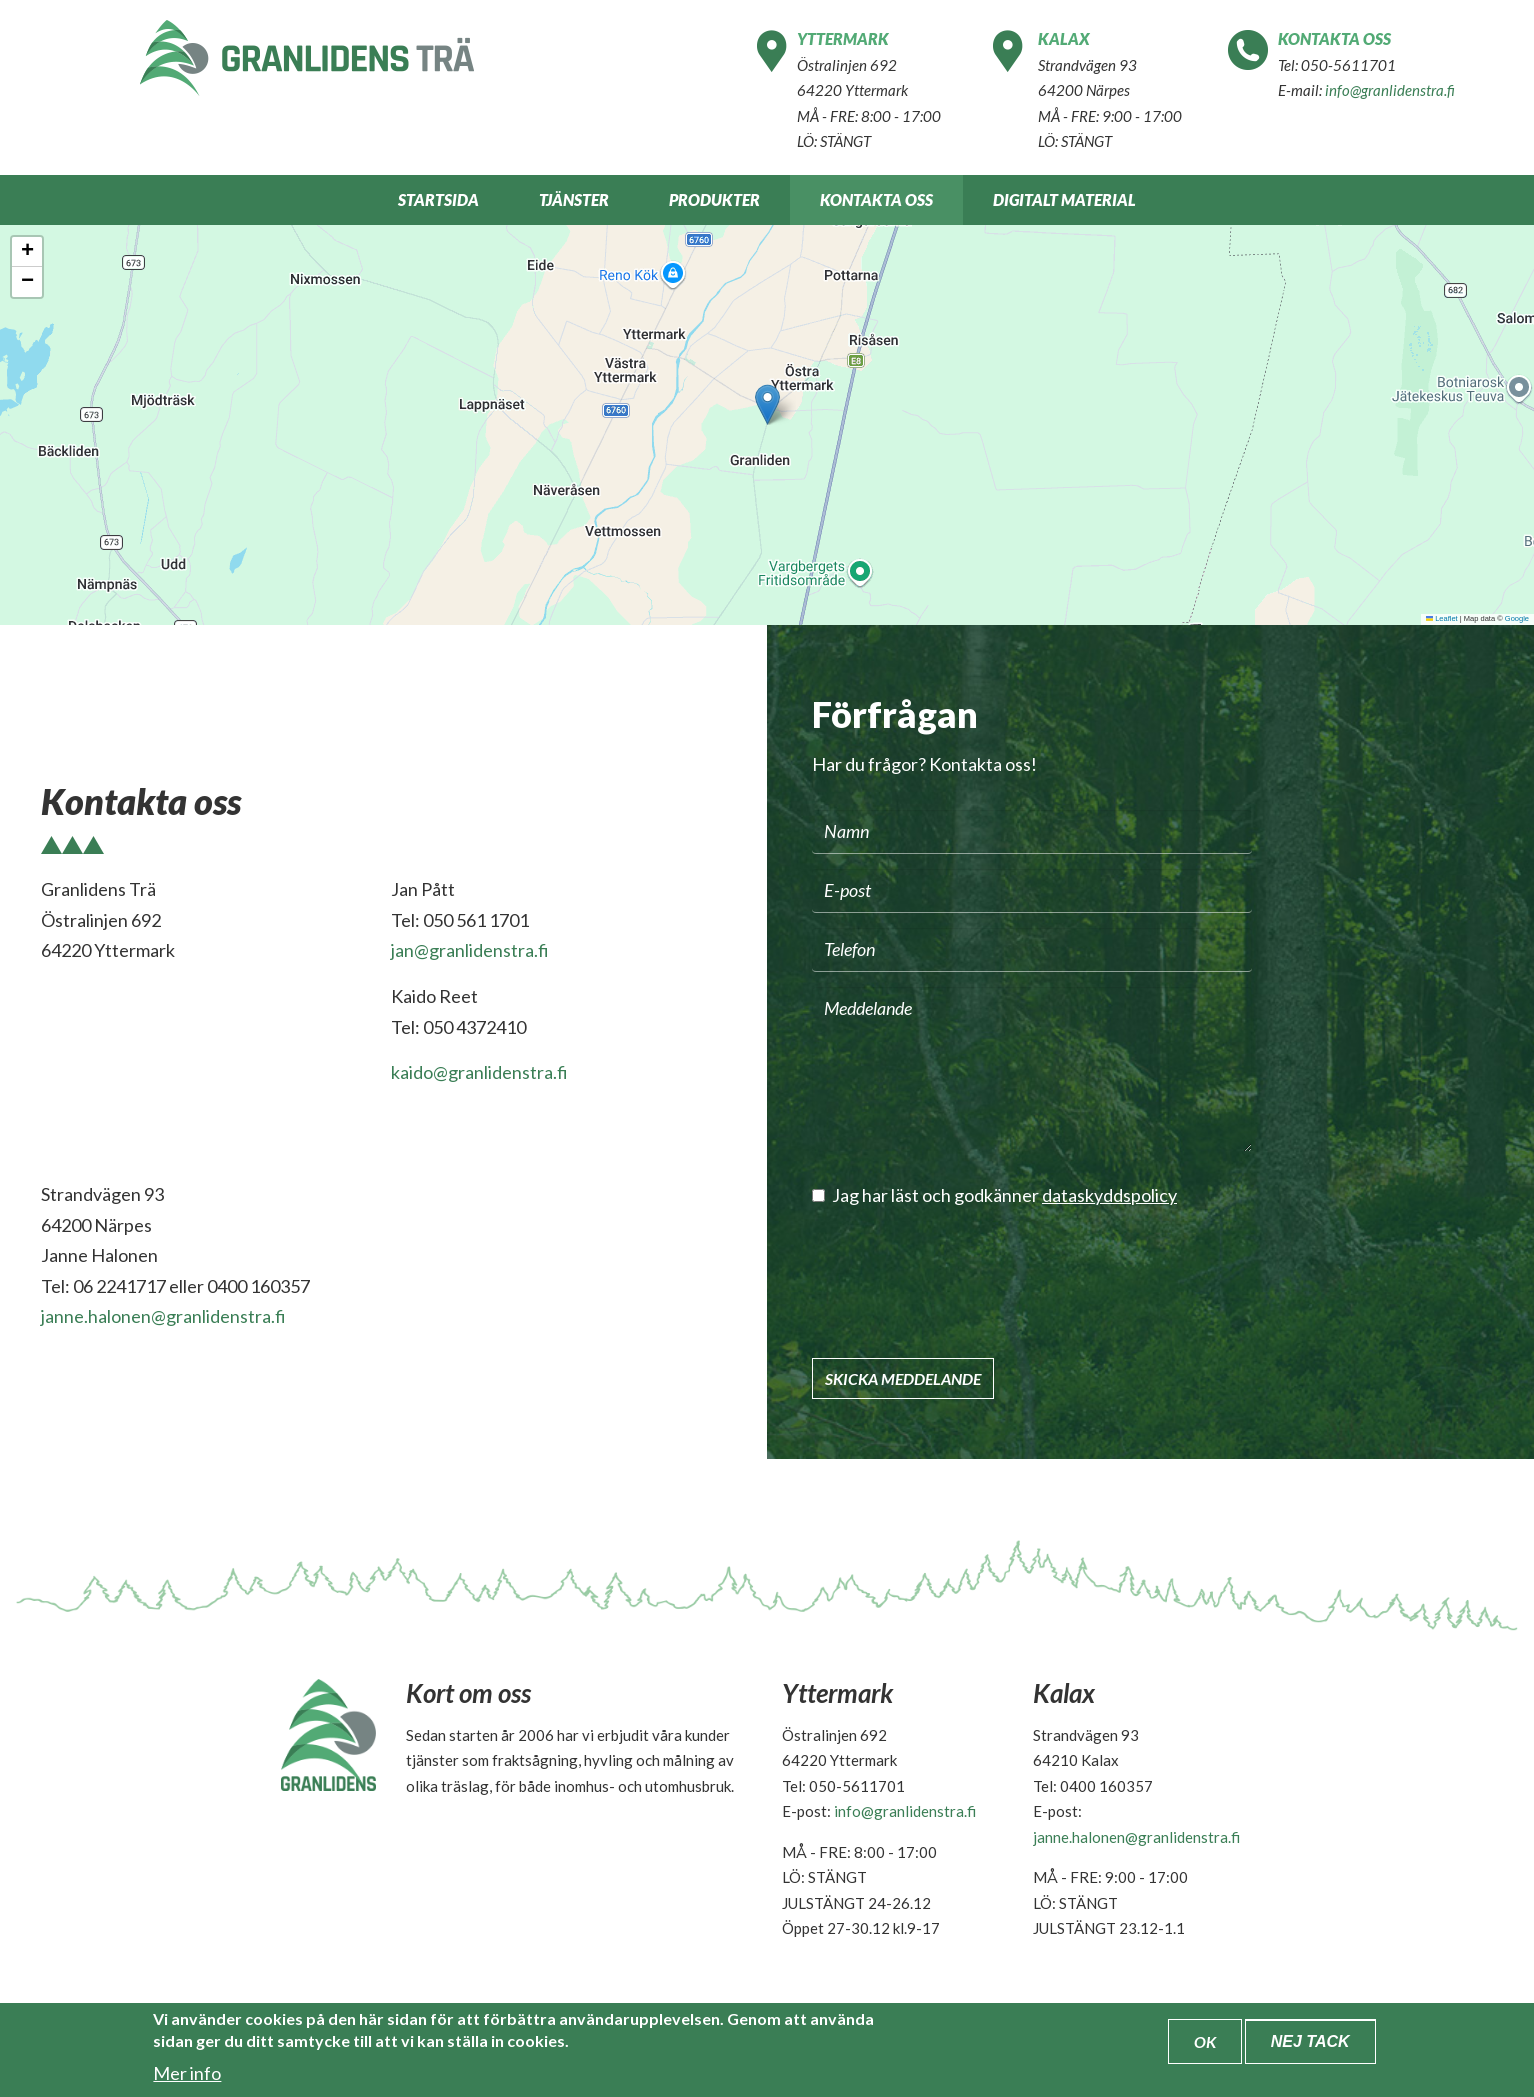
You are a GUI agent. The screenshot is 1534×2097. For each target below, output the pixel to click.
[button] (767, 404)
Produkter (714, 199)
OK (1205, 2041)
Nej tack (1310, 2041)
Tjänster (574, 199)
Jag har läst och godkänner (994, 1195)
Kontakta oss (876, 199)
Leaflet (1442, 618)
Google (1517, 618)
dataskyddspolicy (1109, 1195)
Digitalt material (1064, 199)
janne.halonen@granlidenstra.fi (163, 1316)
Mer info (187, 2073)
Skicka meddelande (903, 1378)
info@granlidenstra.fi (1390, 90)
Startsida (438, 199)
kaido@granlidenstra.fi (479, 1072)
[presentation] (964, 1282)
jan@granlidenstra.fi (470, 950)
